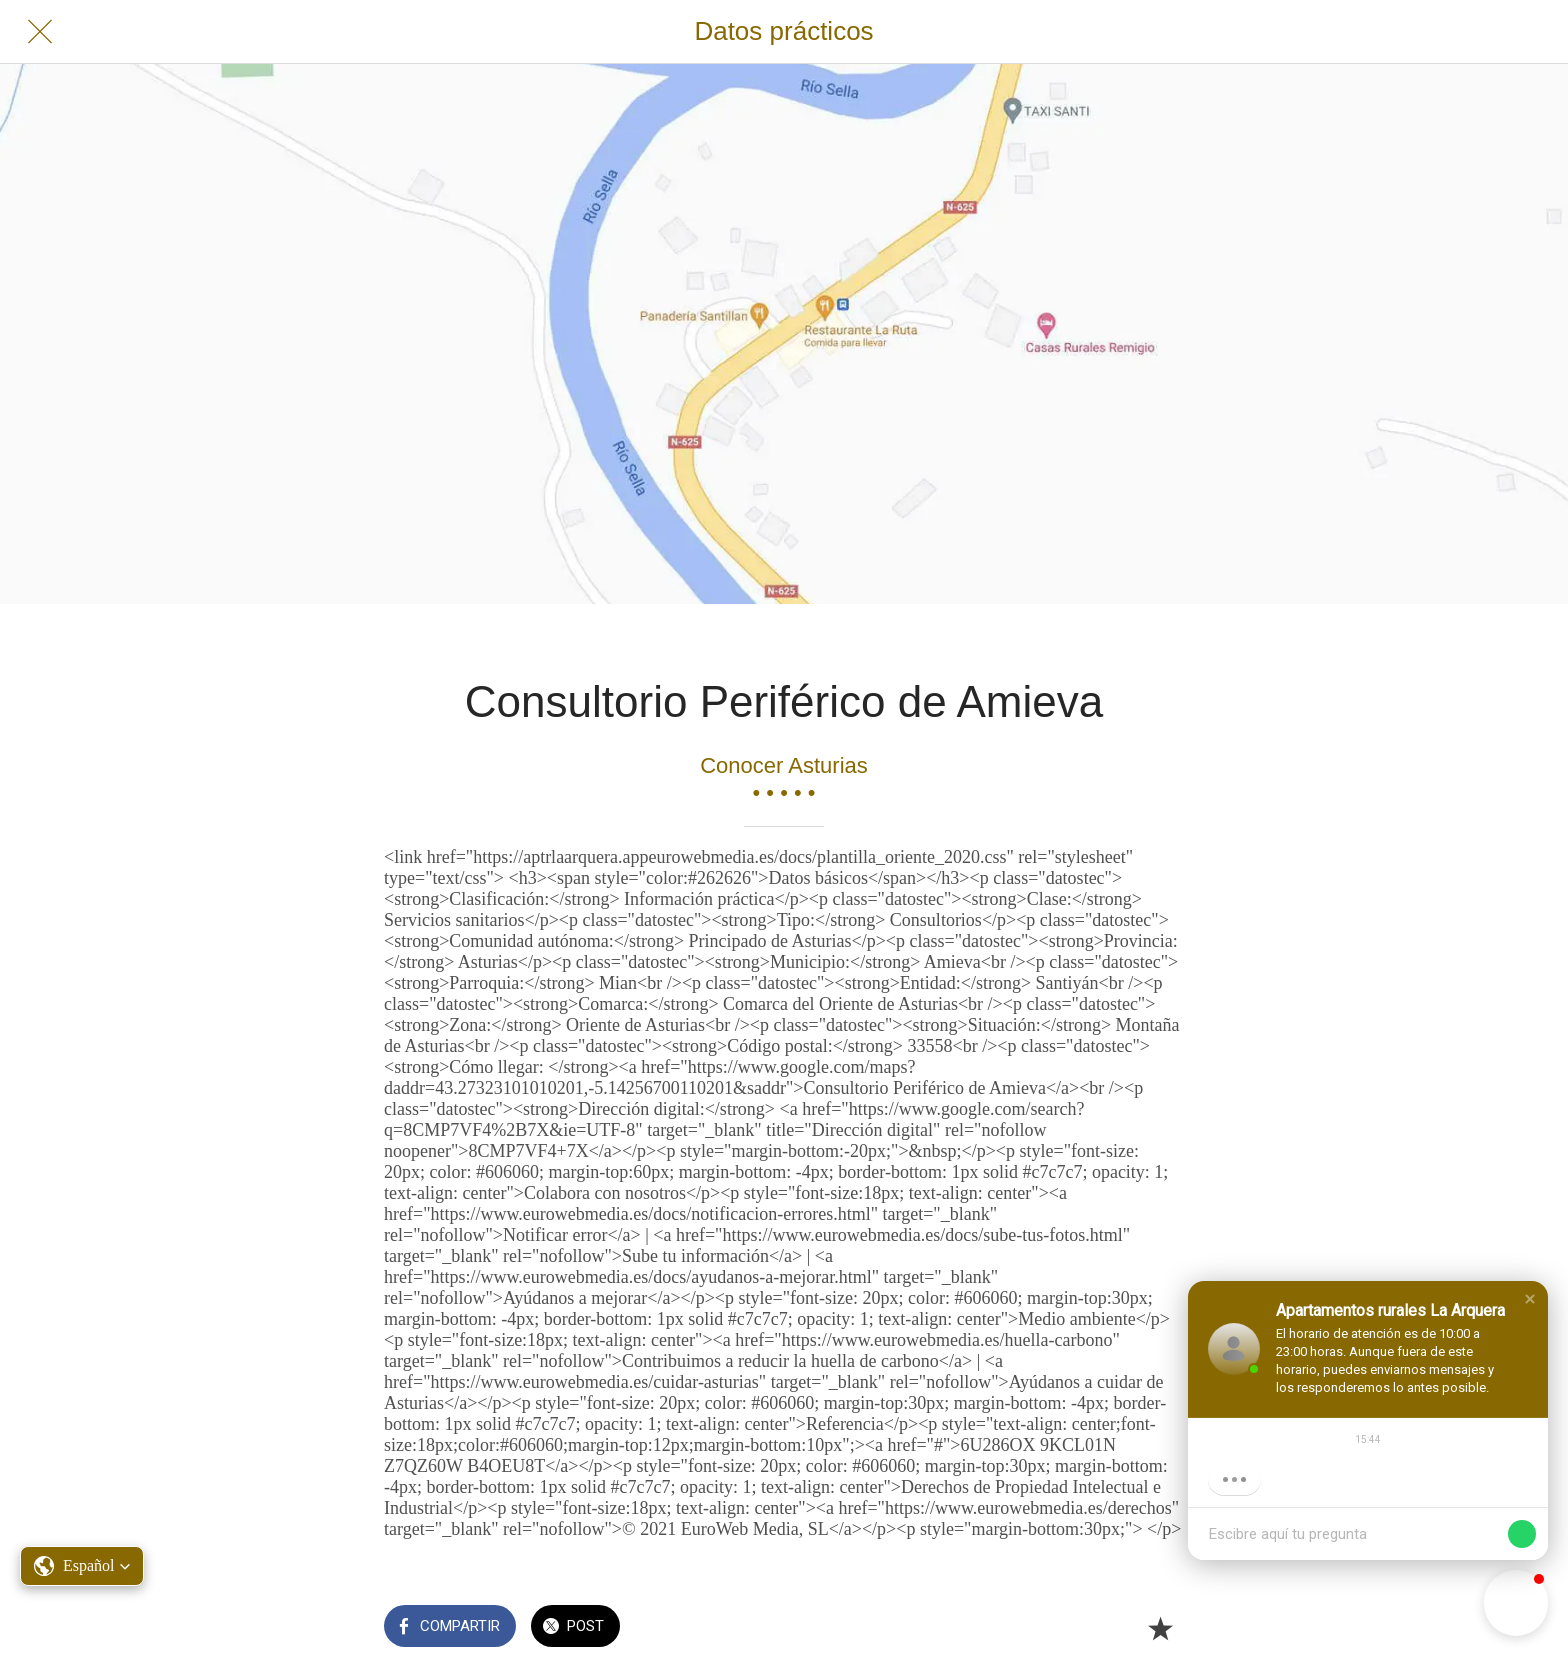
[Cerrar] (40, 32)
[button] (1530, 1299)
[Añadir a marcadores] (1160, 1628)
